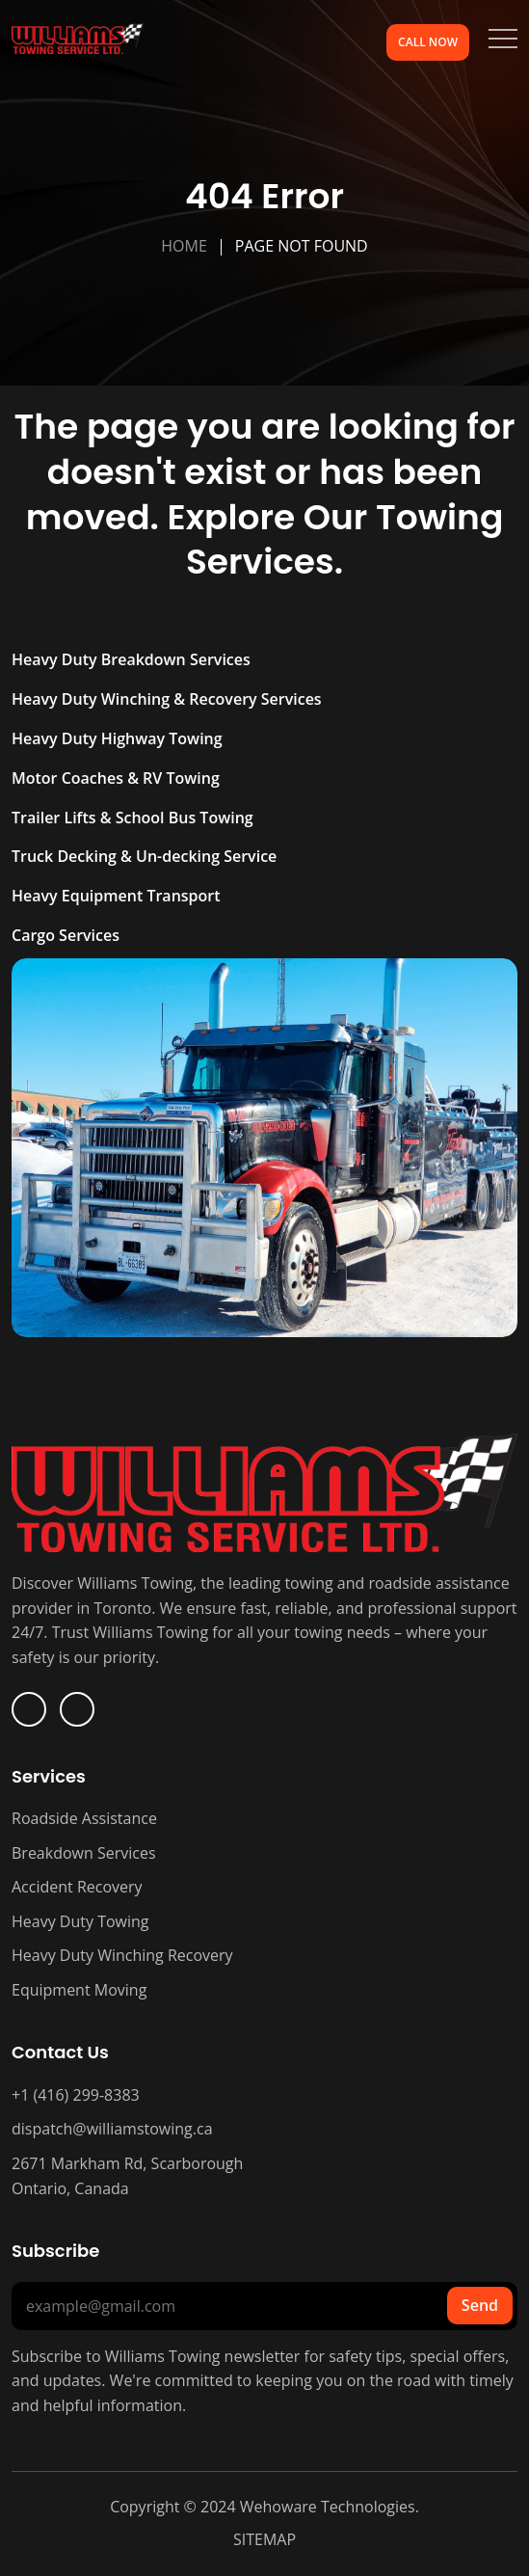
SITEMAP (264, 2539)
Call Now (428, 42)
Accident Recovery (77, 1886)
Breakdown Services (84, 1853)
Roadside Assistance (84, 1818)
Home (184, 245)
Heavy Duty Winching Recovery (122, 1955)
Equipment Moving (79, 1989)
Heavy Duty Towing (80, 1921)
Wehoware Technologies (325, 2506)
